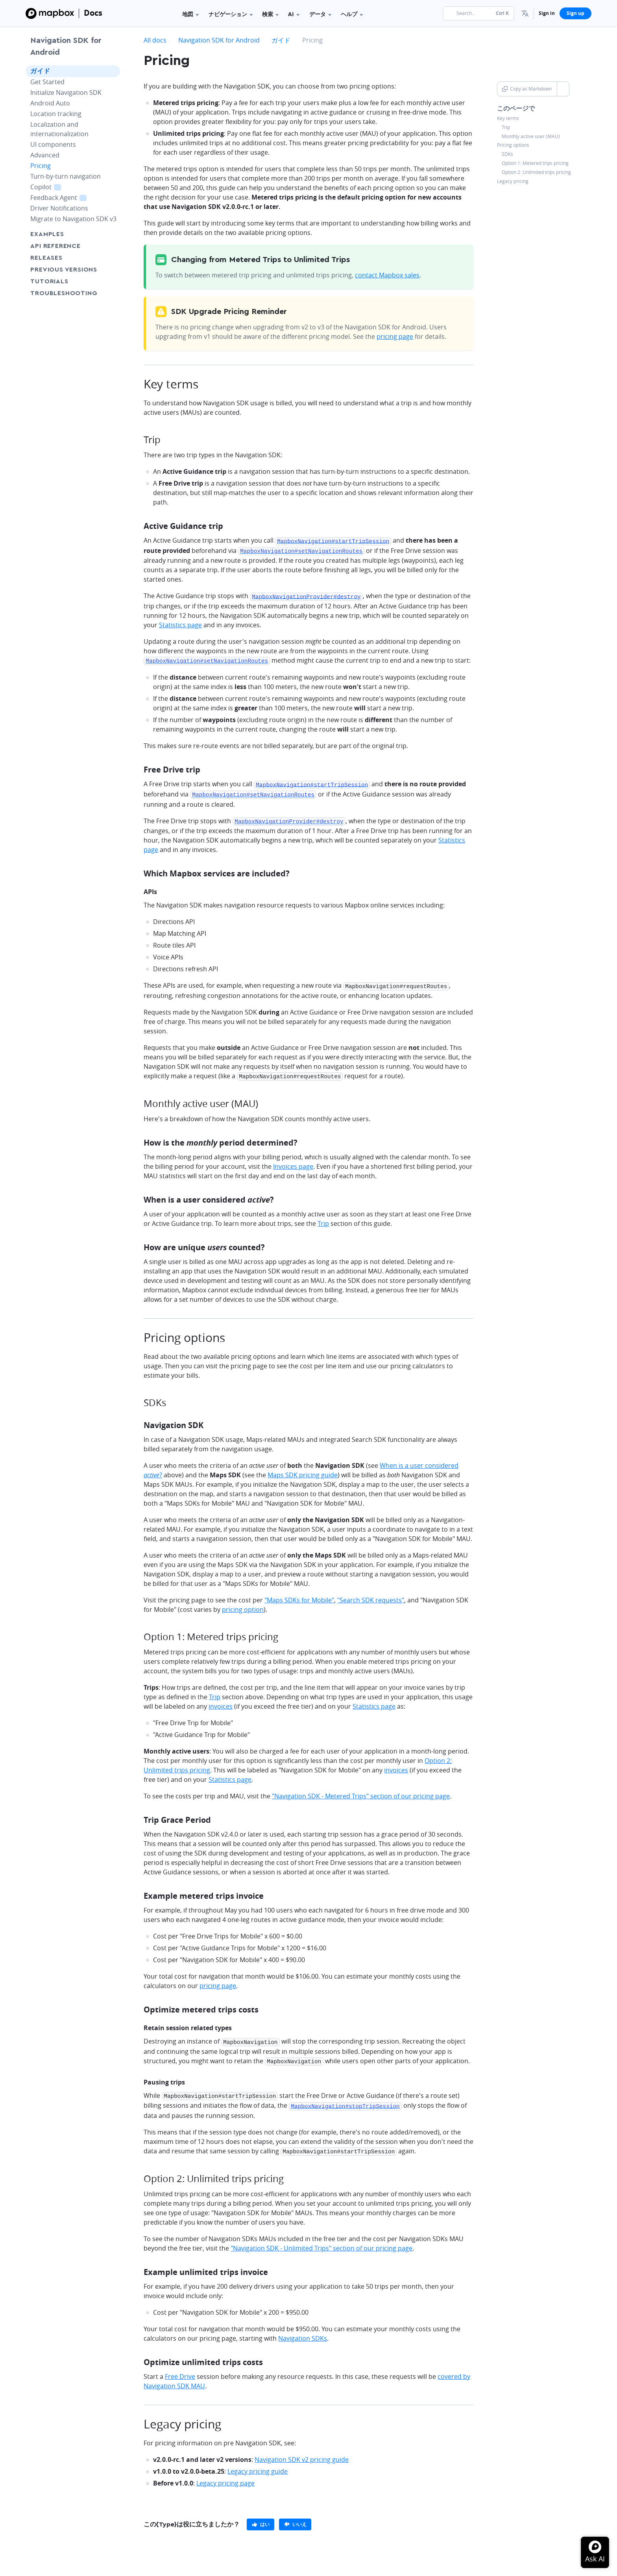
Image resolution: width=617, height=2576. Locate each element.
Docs (93, 12)
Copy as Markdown (527, 88)
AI (293, 14)
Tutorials (63, 281)
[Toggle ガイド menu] (111, 71)
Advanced (44, 155)
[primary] (260, 2516)
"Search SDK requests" (370, 1594)
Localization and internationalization (59, 129)
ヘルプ (352, 14)
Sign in (547, 13)
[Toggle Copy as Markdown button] (563, 89)
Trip (506, 127)
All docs (155, 40)
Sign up (575, 13)
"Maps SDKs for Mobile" (299, 1594)
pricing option (243, 1604)
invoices (221, 1700)
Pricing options (513, 145)
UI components (53, 144)
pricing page (395, 336)
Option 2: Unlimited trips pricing (536, 172)
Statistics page (180, 623)
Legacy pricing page (225, 2474)
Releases (46, 258)
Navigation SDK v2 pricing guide (302, 2451)
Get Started (47, 82)
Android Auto (50, 103)
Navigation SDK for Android (66, 46)
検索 (270, 14)
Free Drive (180, 2367)
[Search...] (478, 13)
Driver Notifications (59, 208)
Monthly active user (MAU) (531, 136)
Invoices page (293, 1161)
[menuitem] (525, 13)
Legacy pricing (512, 181)
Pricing (40, 165)
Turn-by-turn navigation (65, 176)
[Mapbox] (50, 13)
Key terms (508, 118)
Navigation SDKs (302, 2329)
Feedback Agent (67, 197)
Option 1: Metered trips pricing (535, 163)
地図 (190, 14)
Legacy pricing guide (257, 2462)
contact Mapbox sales (387, 275)
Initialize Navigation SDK (66, 92)
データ (320, 14)
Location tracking (55, 113)
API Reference (55, 246)
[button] (525, 13)
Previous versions (63, 269)
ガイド (40, 71)
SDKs (507, 154)
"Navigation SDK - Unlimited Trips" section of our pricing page (321, 2239)
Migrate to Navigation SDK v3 (73, 218)
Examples (47, 234)
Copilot (54, 186)
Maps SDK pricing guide (303, 1469)
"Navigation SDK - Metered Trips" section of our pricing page (361, 1790)
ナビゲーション (231, 14)
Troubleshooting (72, 293)
